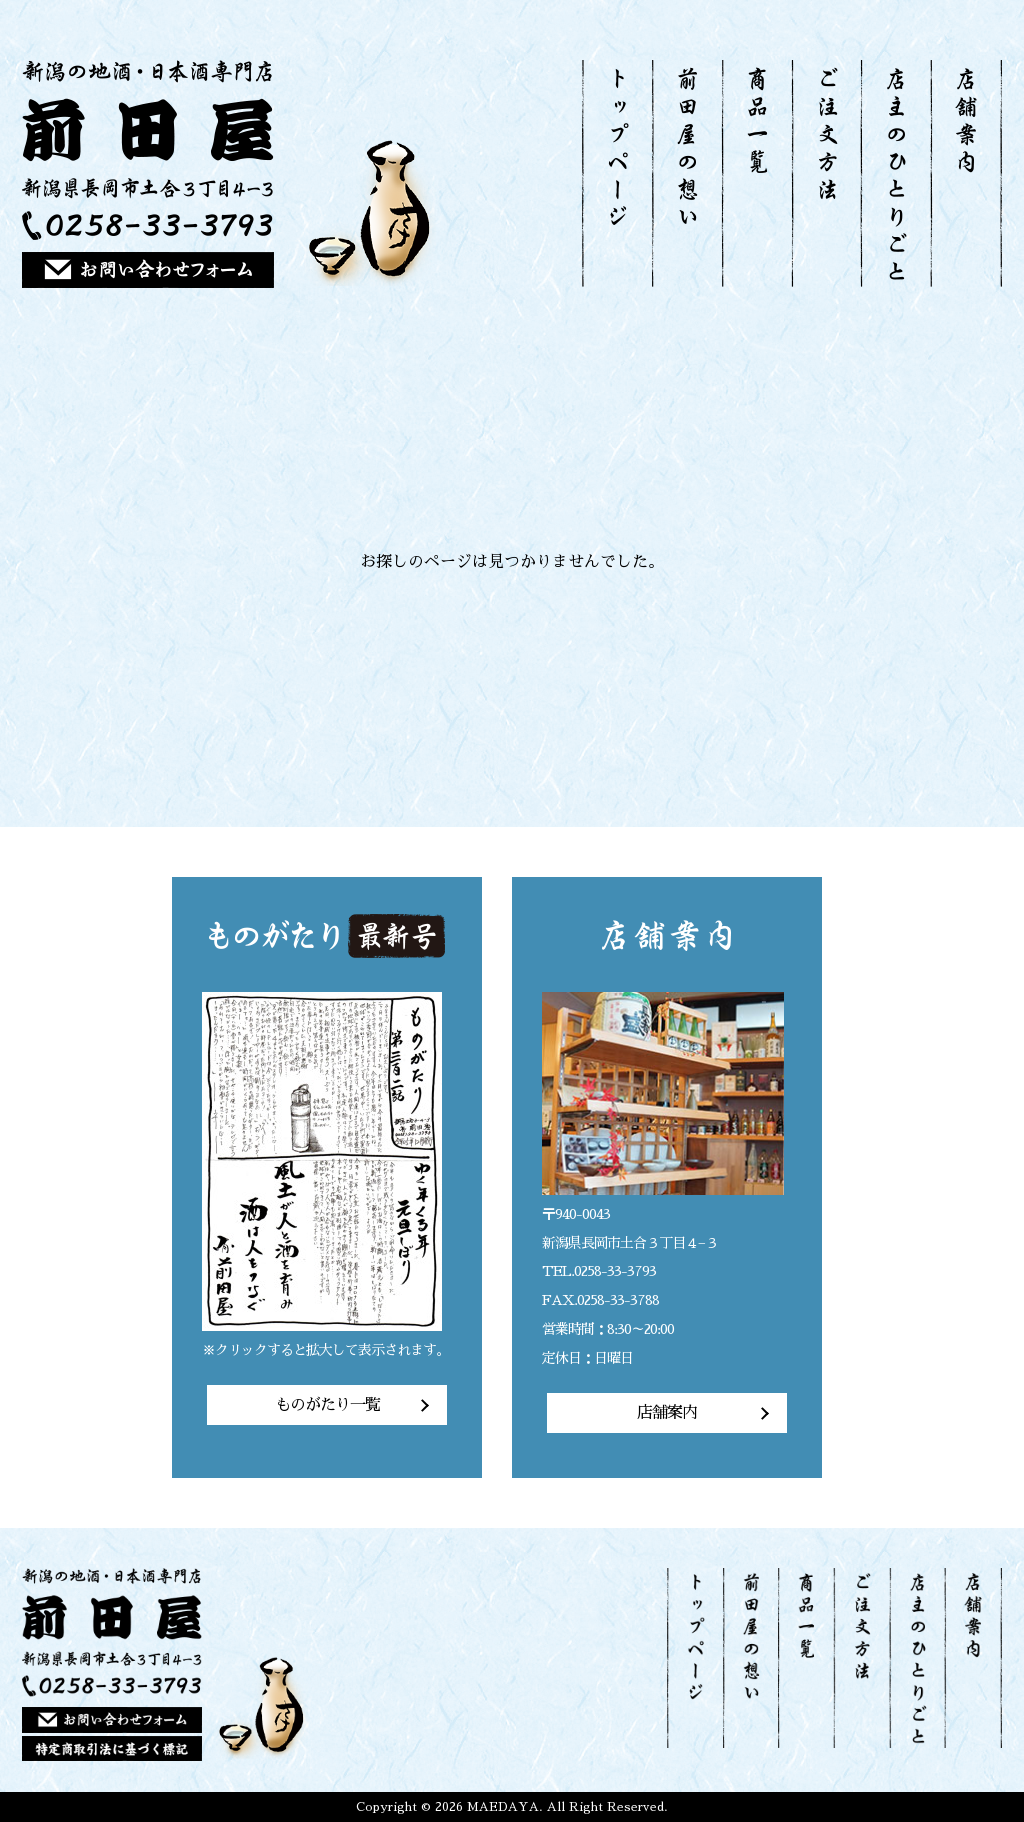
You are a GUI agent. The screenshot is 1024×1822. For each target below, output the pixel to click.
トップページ (617, 173)
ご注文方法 (826, 173)
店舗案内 (966, 173)
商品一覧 (756, 173)
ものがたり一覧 (327, 1405)
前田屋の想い (687, 173)
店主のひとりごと (895, 173)
